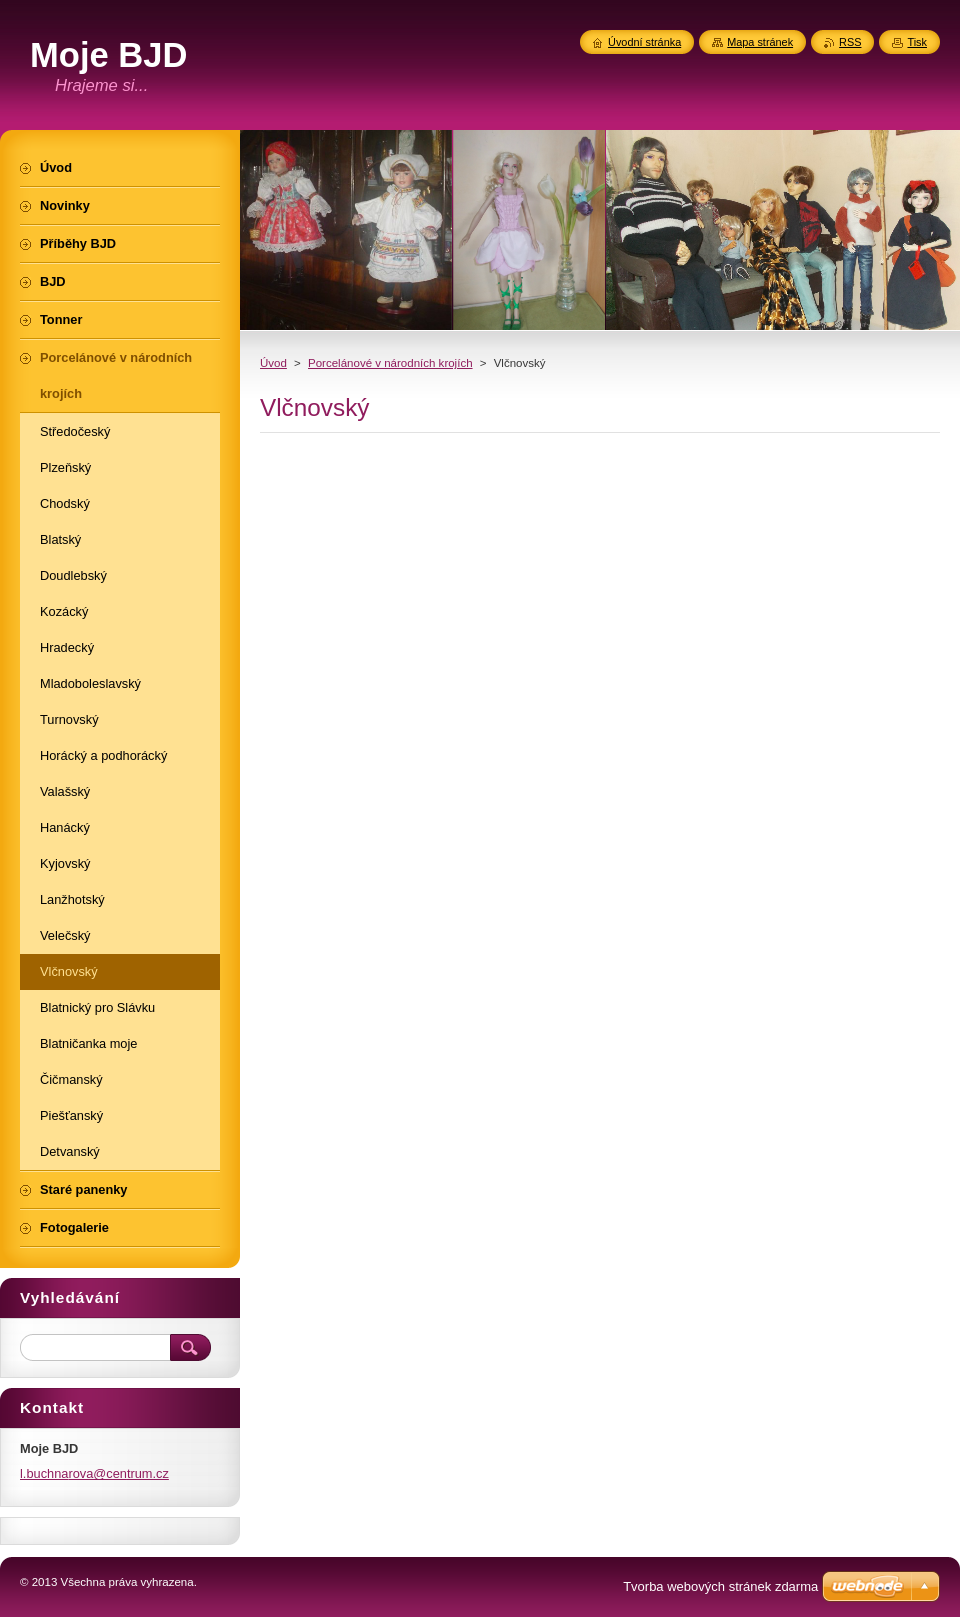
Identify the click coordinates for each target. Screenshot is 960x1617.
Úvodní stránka (644, 42)
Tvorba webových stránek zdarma (720, 1586)
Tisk (917, 42)
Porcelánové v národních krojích (390, 363)
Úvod (273, 363)
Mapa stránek (760, 42)
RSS (850, 42)
